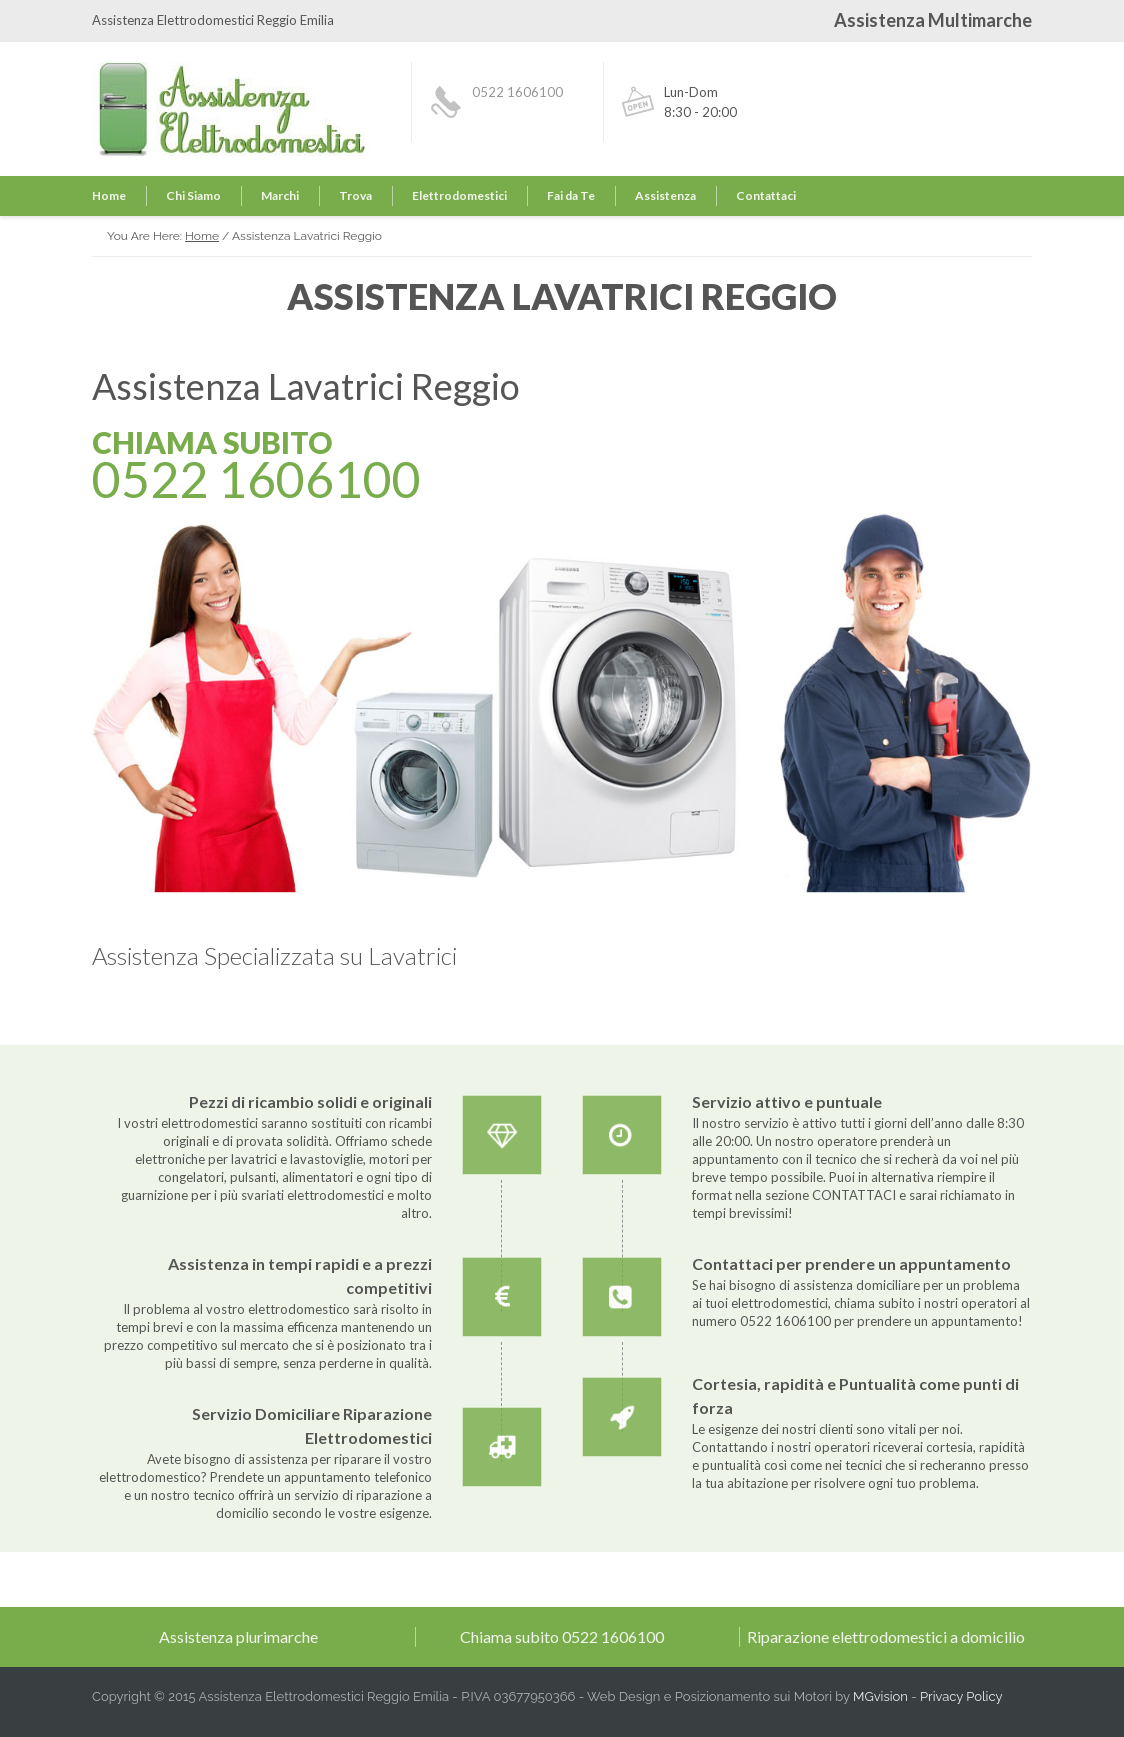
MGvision (880, 1696)
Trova (355, 195)
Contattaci (766, 195)
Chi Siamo (193, 195)
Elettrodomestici (459, 195)
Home (109, 195)
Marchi (280, 195)
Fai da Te (571, 195)
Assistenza (665, 195)
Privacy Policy (961, 1696)
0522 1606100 (517, 92)
